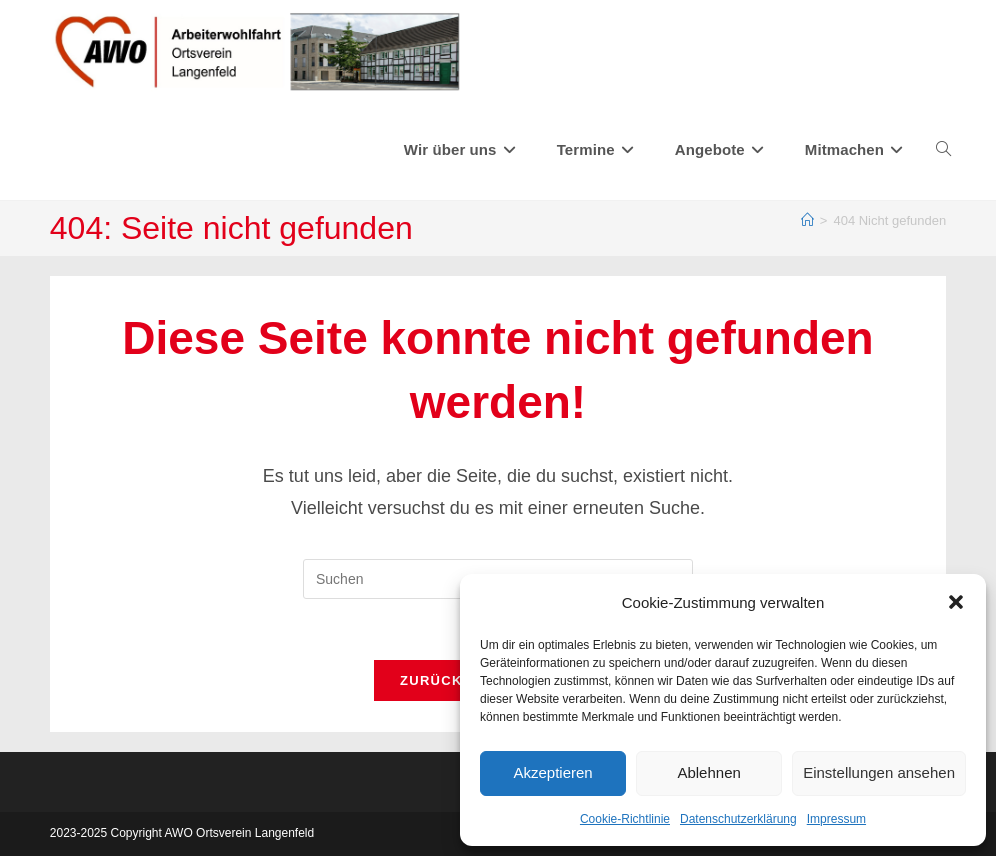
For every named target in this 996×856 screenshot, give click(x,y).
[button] (956, 602)
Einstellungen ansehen (879, 772)
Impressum (836, 819)
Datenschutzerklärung (738, 819)
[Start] (807, 220)
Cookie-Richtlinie (625, 819)
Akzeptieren (552, 772)
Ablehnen (708, 772)
